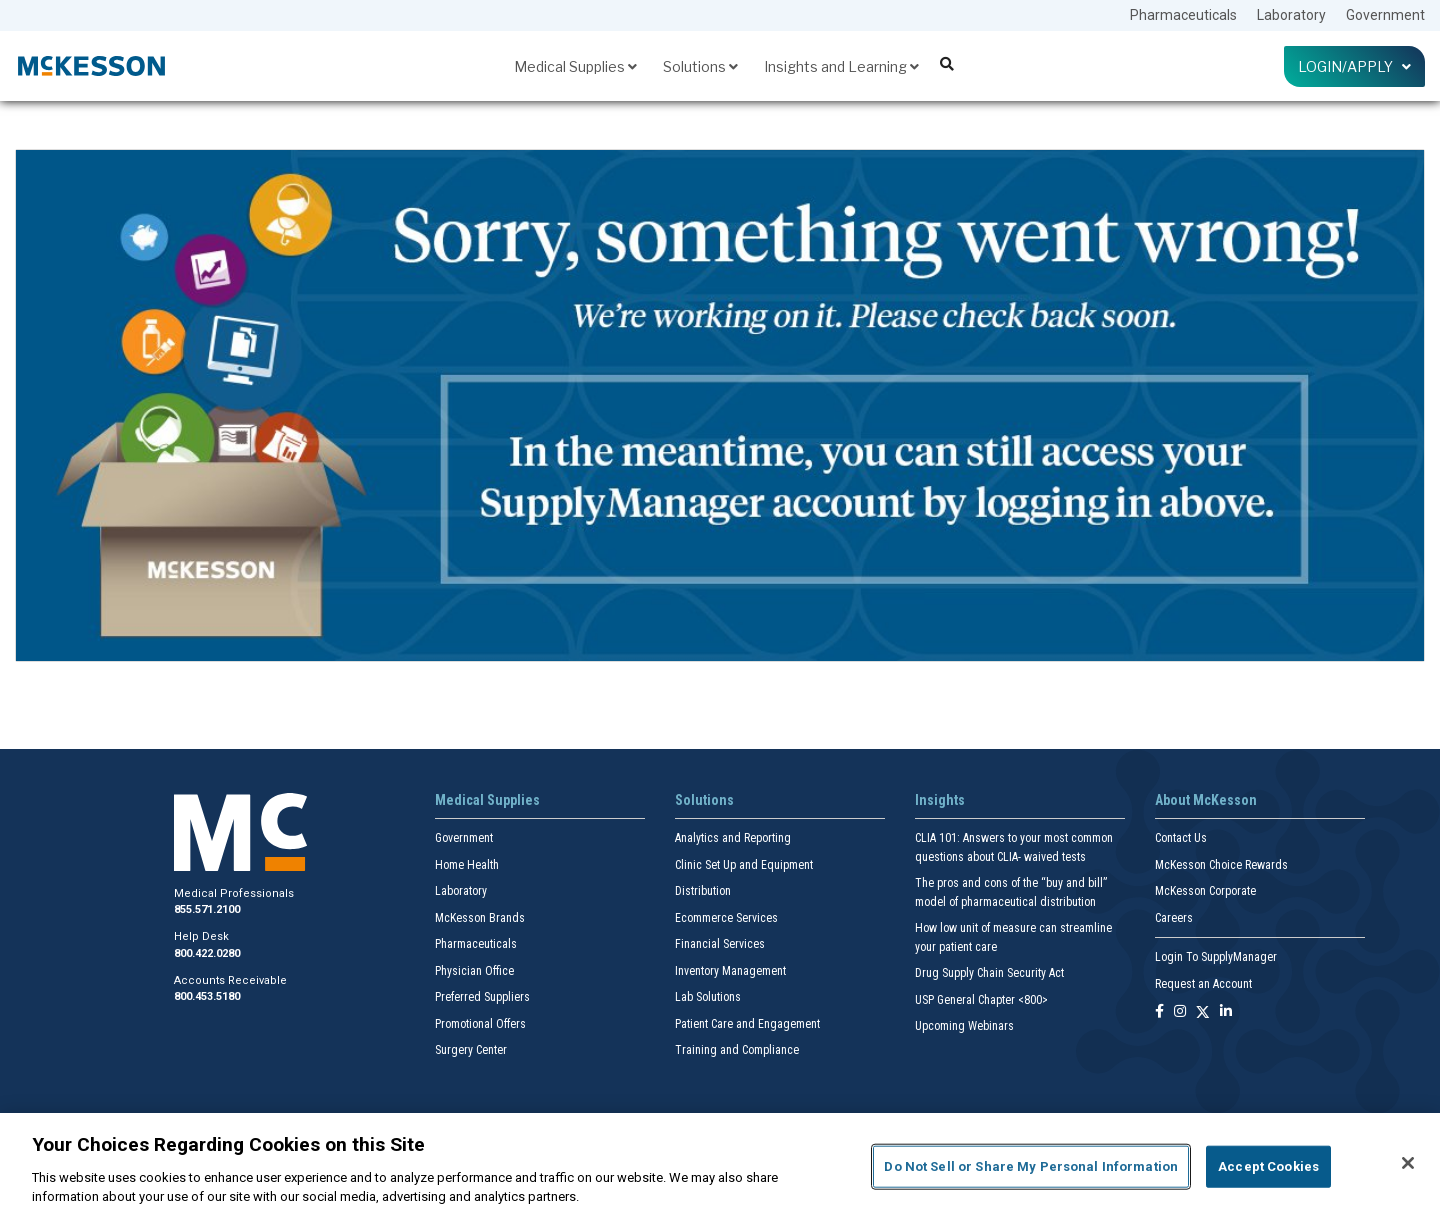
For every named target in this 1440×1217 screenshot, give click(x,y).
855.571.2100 (207, 909)
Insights (940, 800)
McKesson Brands (480, 918)
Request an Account (1203, 984)
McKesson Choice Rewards (1221, 865)
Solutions (700, 66)
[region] (720, 1165)
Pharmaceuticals (1183, 15)
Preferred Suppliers (482, 997)
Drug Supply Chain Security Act (989, 973)
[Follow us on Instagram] (1180, 1012)
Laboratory (1291, 15)
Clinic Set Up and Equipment (744, 865)
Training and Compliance (737, 1050)
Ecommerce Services (726, 918)
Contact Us (1181, 838)
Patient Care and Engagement (747, 1024)
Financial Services (720, 944)
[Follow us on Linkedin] (1226, 1012)
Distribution (703, 891)
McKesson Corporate (1205, 891)
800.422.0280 (207, 953)
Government (1385, 15)
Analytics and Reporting (733, 838)
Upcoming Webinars (964, 1026)
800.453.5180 (207, 996)
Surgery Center (471, 1050)
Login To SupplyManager (1216, 957)
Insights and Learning (841, 66)
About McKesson (1206, 800)
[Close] (1408, 1163)
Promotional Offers (480, 1024)
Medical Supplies (575, 66)
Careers (1174, 918)
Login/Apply (1354, 66)
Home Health (467, 865)
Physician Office (474, 971)
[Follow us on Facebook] (1159, 1012)
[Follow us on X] (1203, 1012)
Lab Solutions (708, 997)
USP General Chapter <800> (981, 1000)
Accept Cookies (1268, 1166)
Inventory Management (730, 971)
